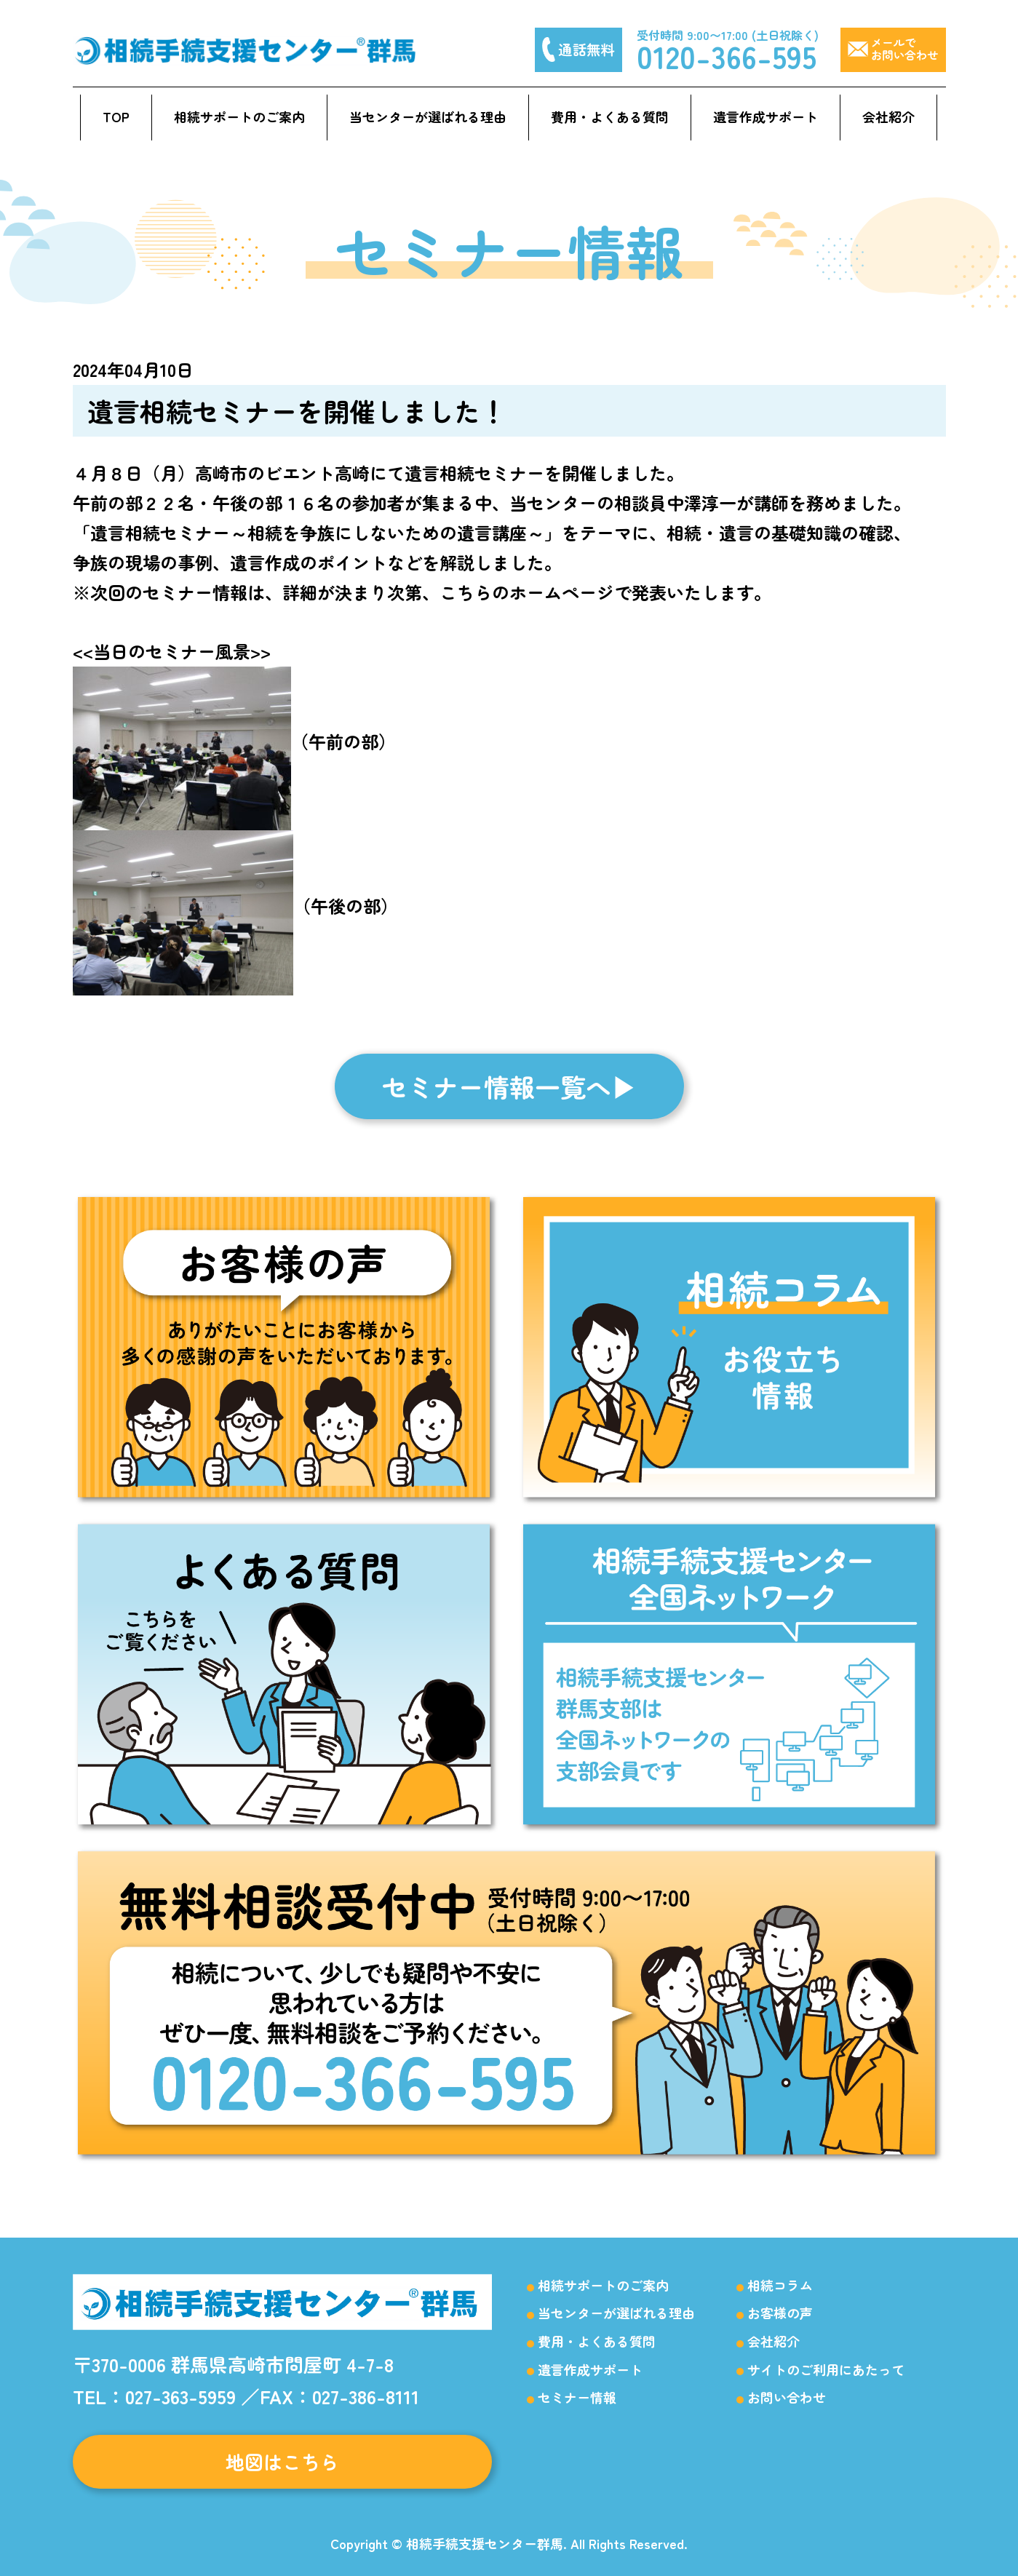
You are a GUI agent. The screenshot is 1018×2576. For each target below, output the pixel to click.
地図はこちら (282, 2461)
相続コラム (780, 2284)
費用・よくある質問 (610, 116)
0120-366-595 (726, 56)
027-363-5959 (180, 2395)
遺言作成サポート (765, 116)
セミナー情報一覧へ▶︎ (509, 1086)
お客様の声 (780, 2312)
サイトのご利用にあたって (825, 2369)
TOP (116, 116)
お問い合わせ (786, 2397)
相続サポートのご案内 (239, 116)
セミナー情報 (577, 2397)
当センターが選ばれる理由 (427, 116)
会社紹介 (888, 116)
